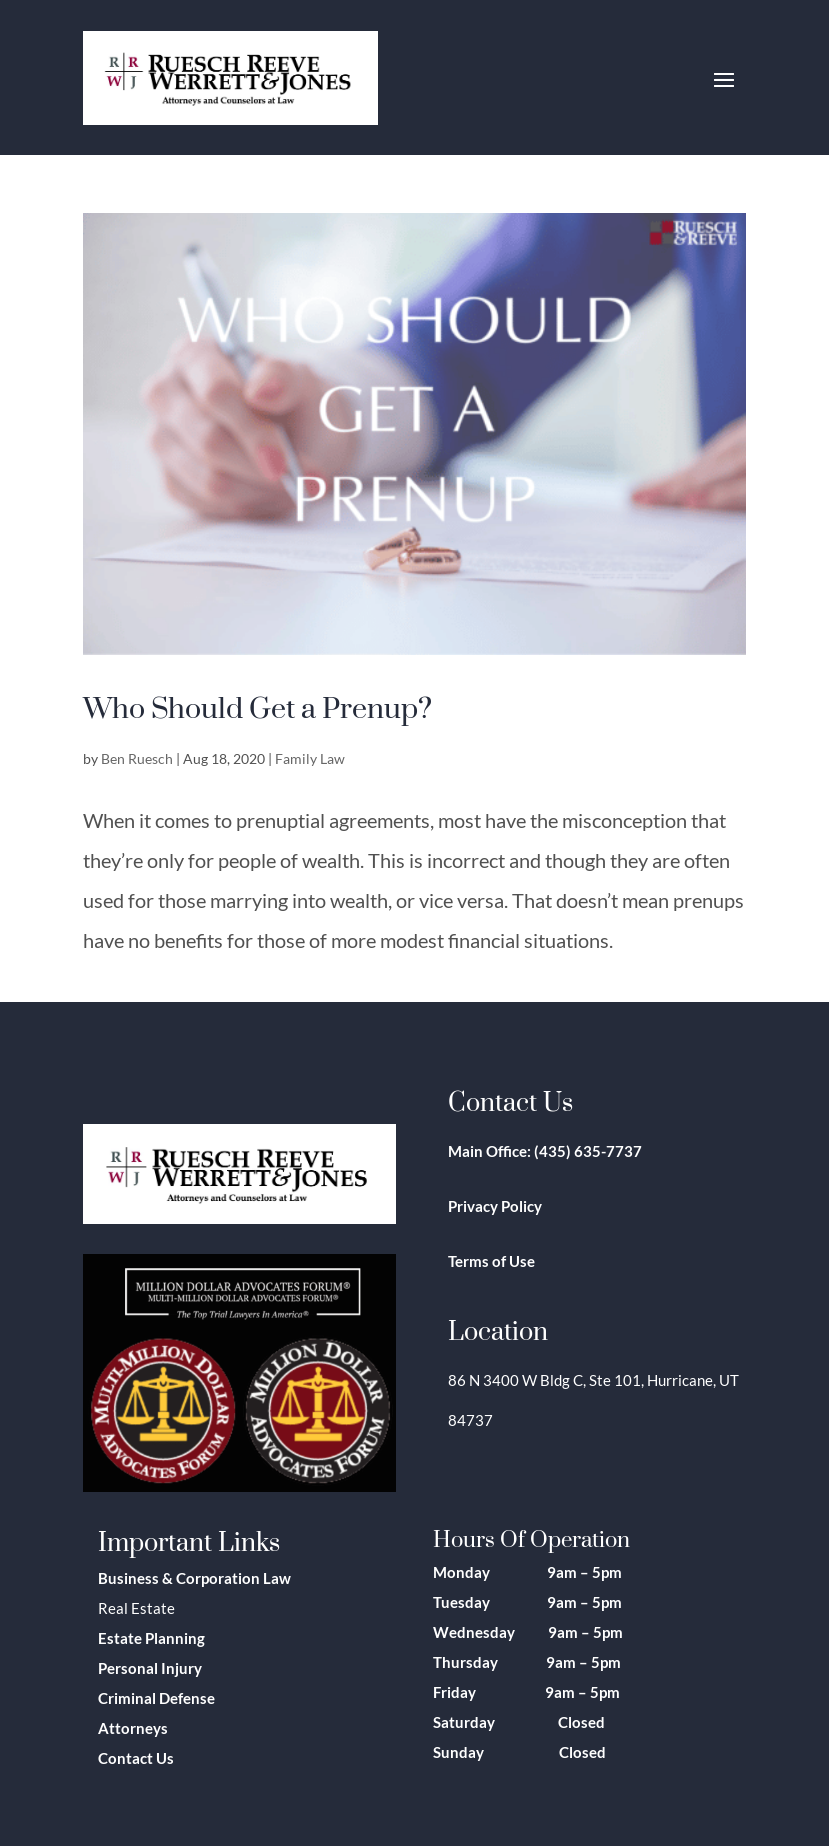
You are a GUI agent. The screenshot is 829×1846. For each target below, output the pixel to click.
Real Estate (136, 1608)
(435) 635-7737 (588, 1151)
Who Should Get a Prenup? (257, 707)
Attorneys (133, 1728)
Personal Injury (150, 1668)
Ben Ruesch (137, 758)
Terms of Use (491, 1261)
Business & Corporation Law (194, 1578)
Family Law (310, 758)
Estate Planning (151, 1638)
